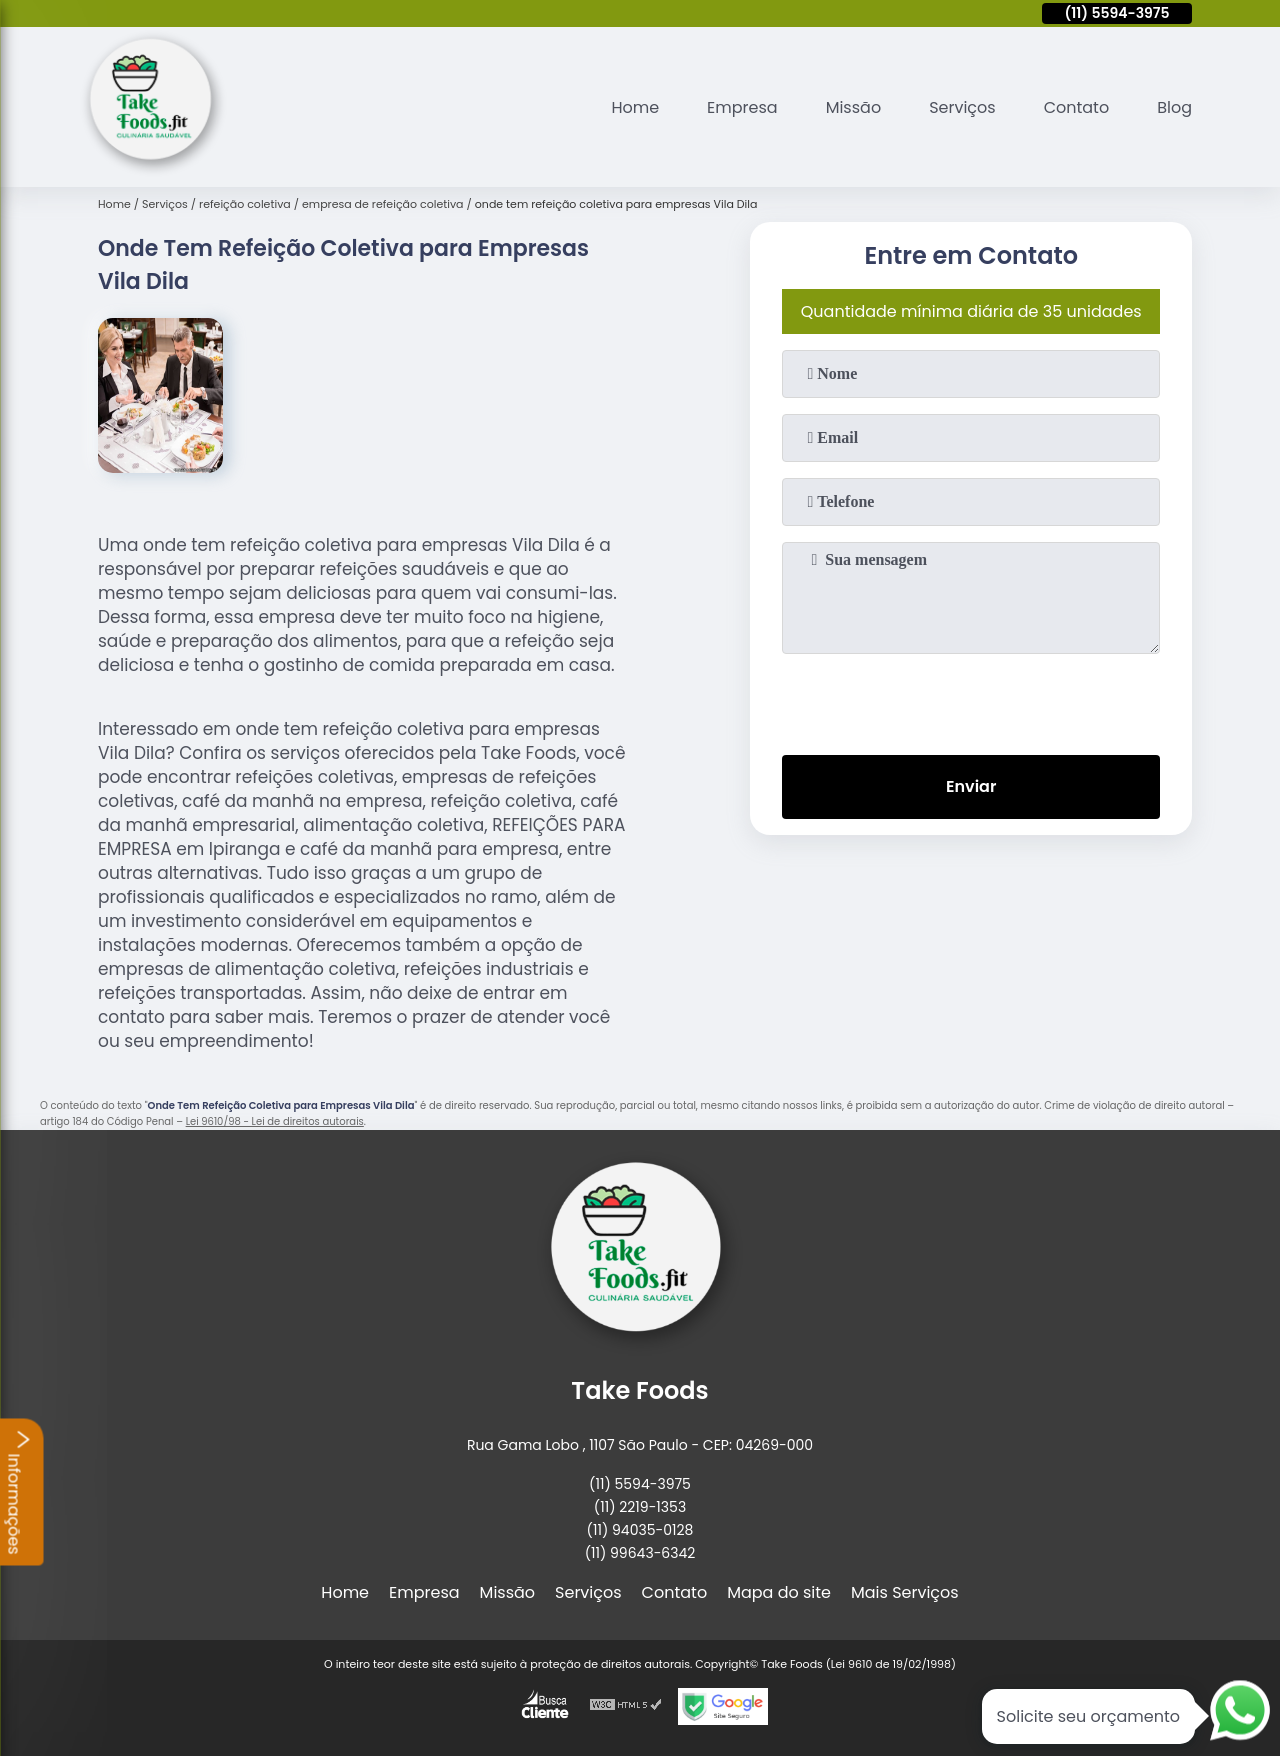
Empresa (742, 107)
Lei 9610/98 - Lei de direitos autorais (275, 1121)
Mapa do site (779, 1592)
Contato (1077, 107)
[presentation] (971, 700)
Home (635, 107)
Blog (1174, 107)
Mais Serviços (905, 1592)
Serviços (962, 107)
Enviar (971, 786)
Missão (853, 107)
